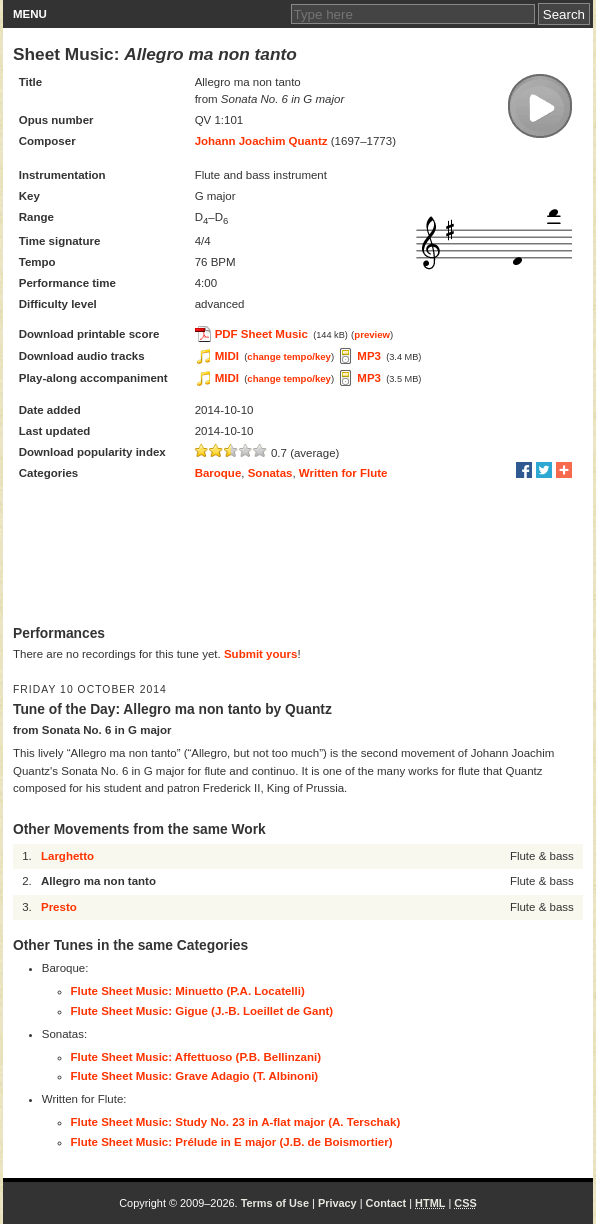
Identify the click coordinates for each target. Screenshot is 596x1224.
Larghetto (67, 856)
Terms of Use (275, 1203)
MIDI (227, 356)
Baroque (218, 473)
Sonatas (270, 473)
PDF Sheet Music (261, 334)
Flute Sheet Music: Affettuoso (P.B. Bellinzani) (196, 1057)
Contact (386, 1203)
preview (372, 334)
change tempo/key (289, 356)
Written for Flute (343, 473)
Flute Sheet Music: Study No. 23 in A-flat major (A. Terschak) (236, 1122)
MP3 (369, 356)
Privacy (337, 1203)
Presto (59, 907)
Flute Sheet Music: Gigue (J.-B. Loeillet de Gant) (202, 1011)
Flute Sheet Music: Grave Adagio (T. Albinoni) (195, 1076)
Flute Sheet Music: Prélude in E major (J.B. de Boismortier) (232, 1142)
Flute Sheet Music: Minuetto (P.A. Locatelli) (188, 991)
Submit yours (260, 654)
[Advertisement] (298, 555)
